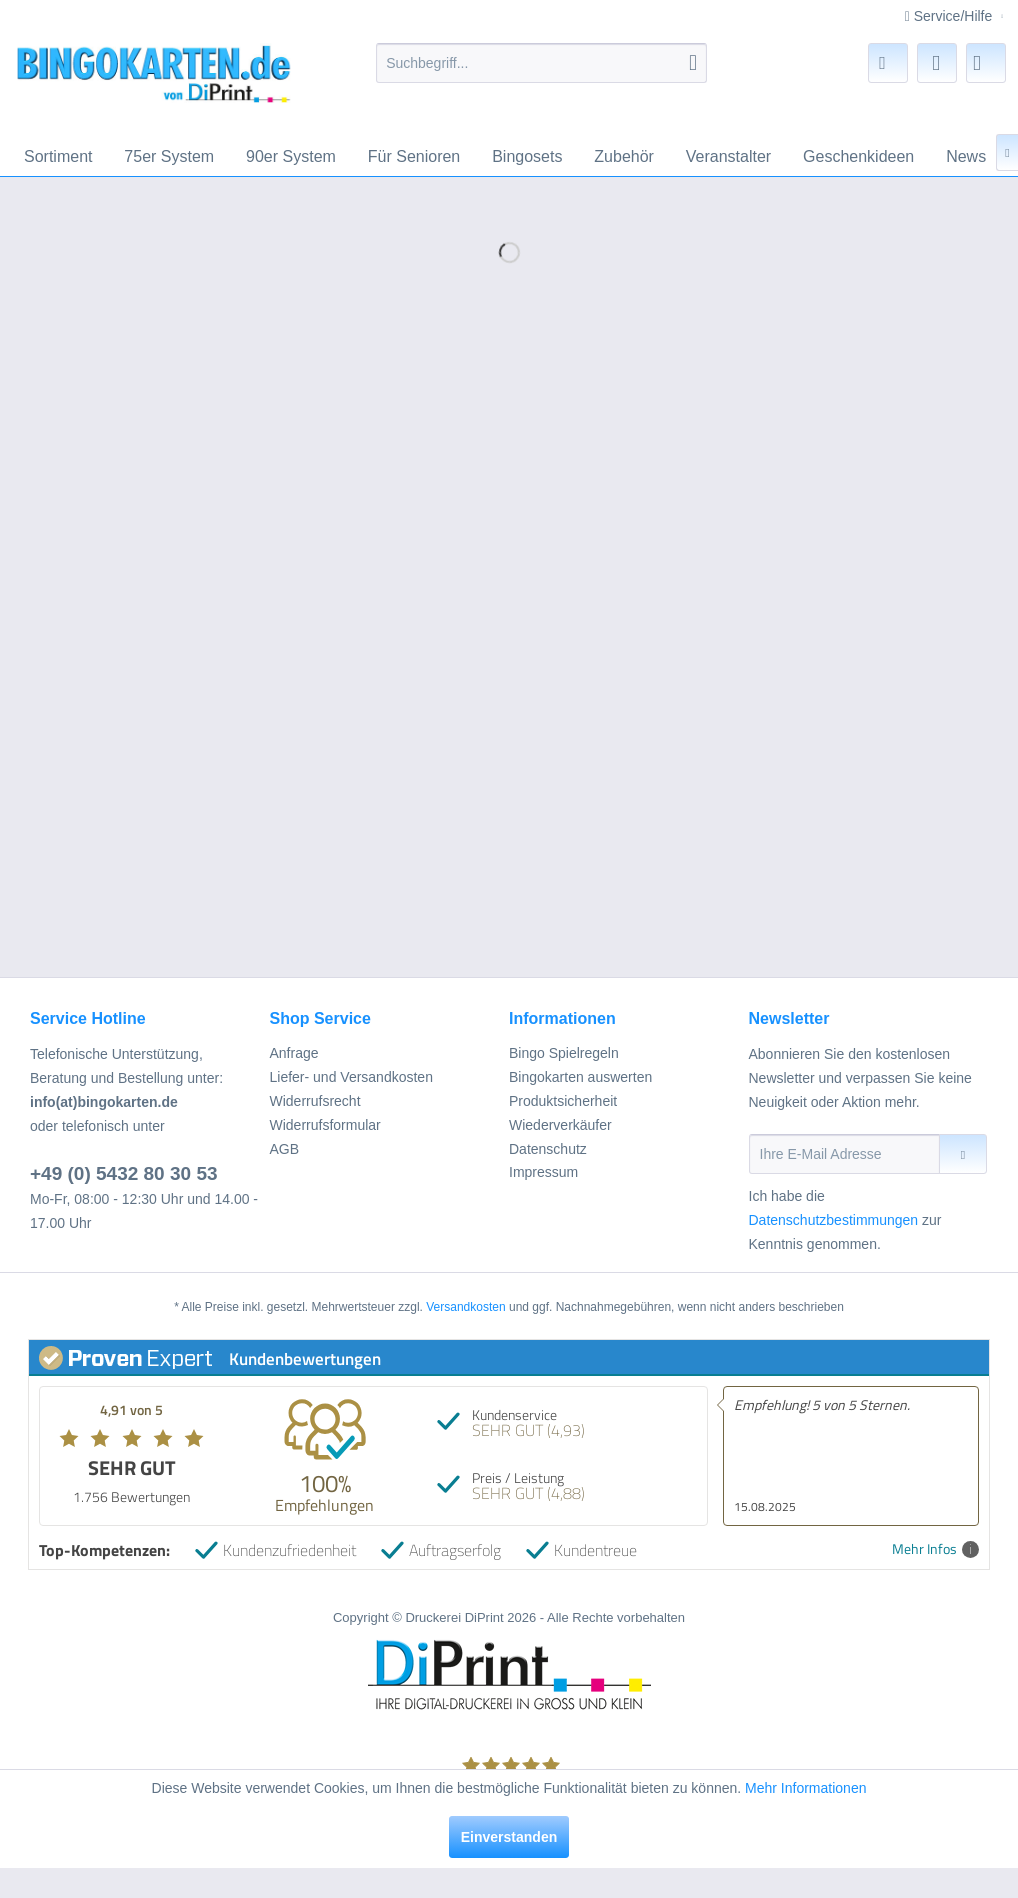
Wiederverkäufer (560, 1125)
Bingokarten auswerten (580, 1077)
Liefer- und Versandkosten (351, 1077)
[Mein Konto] (937, 63)
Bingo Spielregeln (564, 1053)
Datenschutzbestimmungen (834, 1220)
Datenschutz (548, 1149)
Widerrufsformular (325, 1125)
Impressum (543, 1172)
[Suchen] (693, 63)
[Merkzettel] (888, 63)
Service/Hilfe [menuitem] (950, 16)
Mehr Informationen (805, 1788)
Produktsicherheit (563, 1101)
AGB (285, 1149)
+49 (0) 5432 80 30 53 (124, 1173)
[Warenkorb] (986, 63)
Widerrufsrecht (315, 1101)
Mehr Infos (935, 1549)
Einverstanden (509, 1837)
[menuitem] (541, 63)
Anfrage (294, 1053)
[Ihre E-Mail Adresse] (845, 1154)
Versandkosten (465, 1307)
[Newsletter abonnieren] (963, 1154)
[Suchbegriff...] (541, 63)
